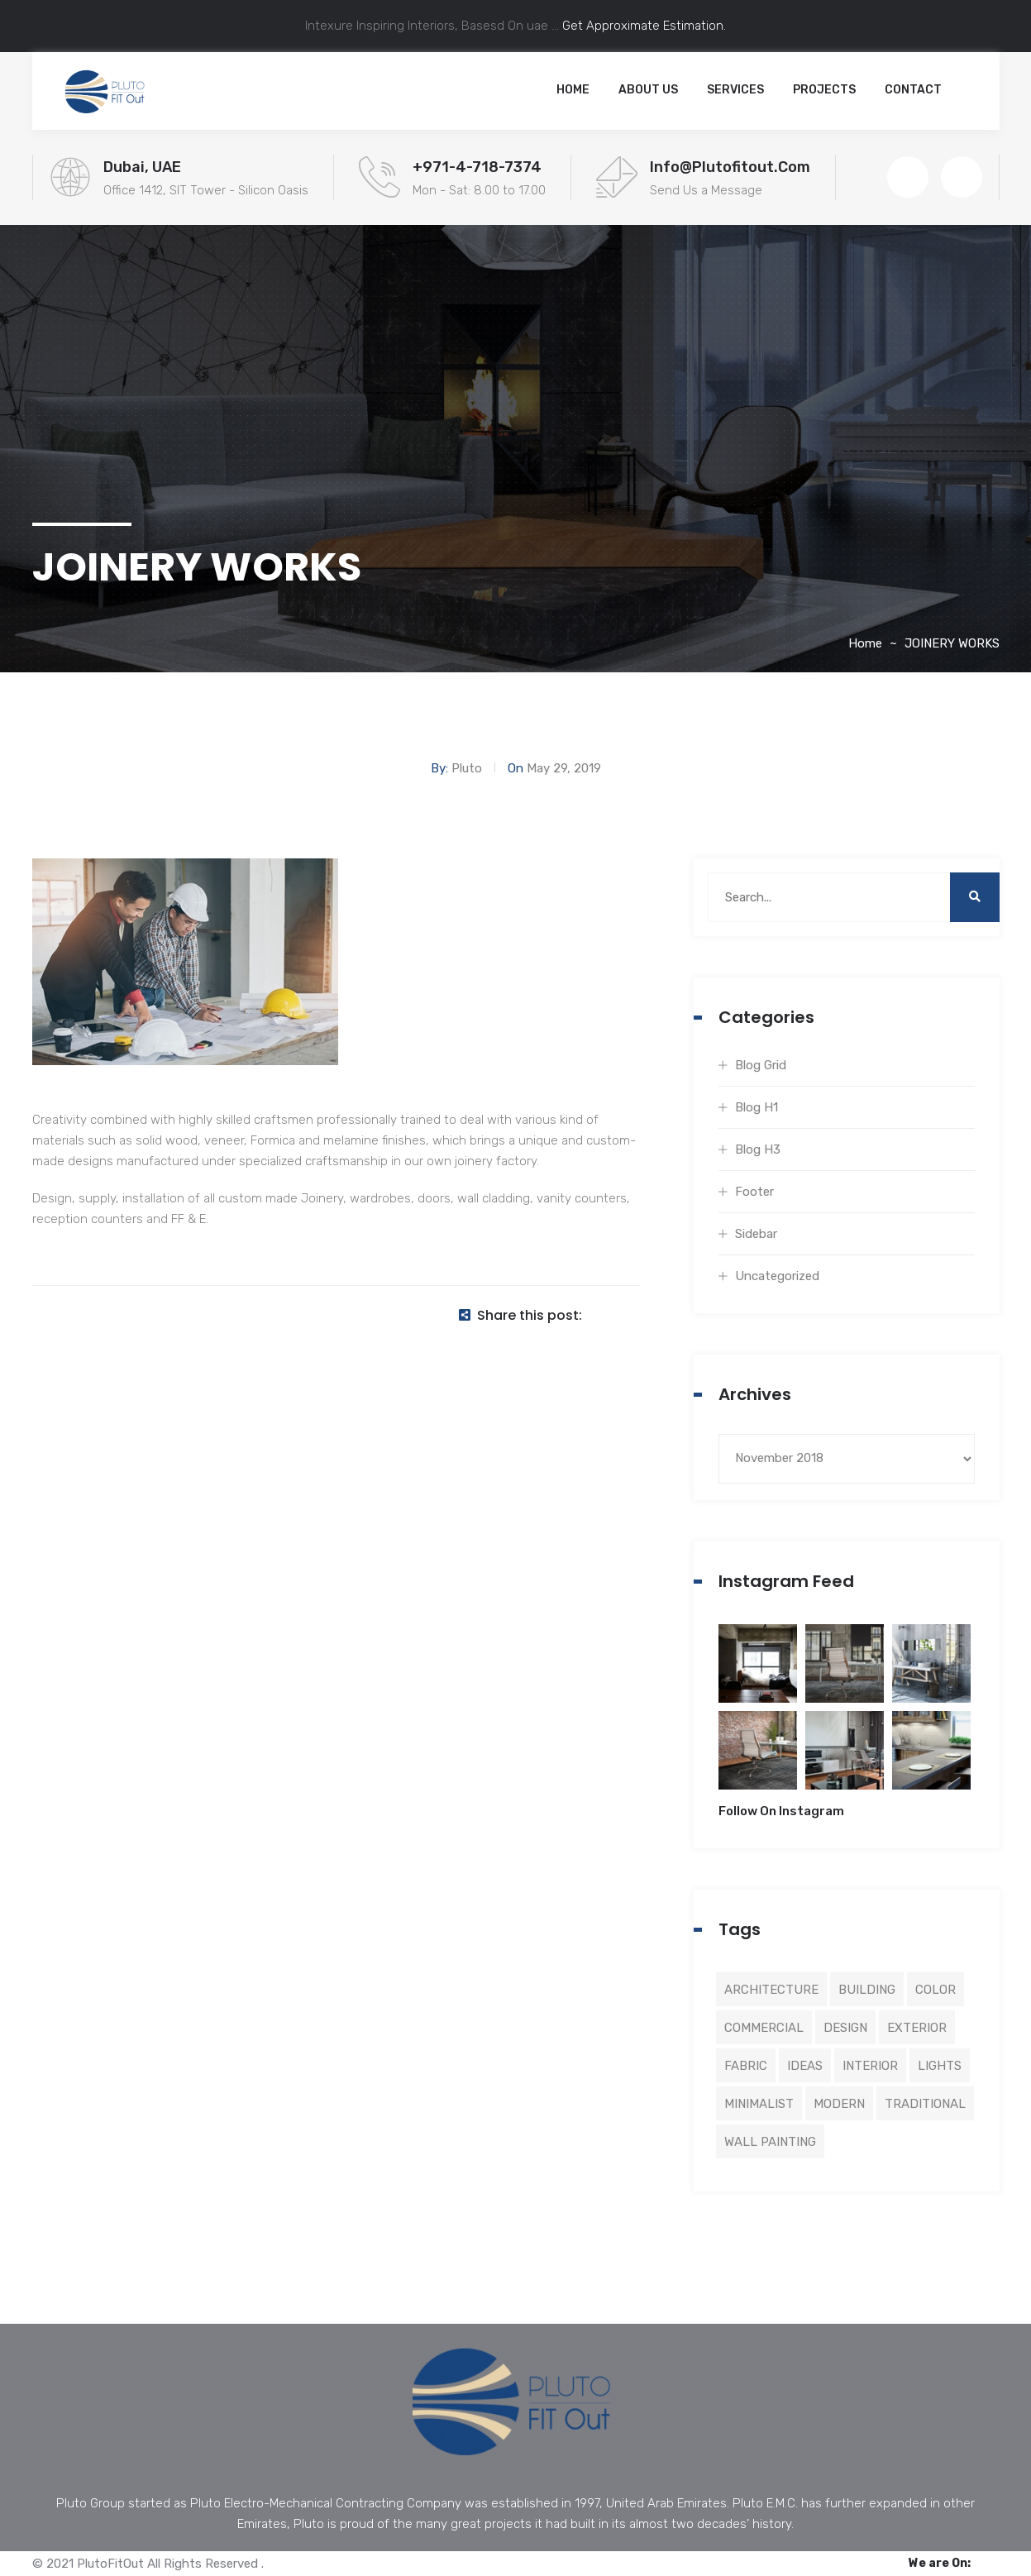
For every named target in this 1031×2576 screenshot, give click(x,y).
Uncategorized (777, 1276)
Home (572, 90)
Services (735, 90)
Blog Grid (760, 1065)
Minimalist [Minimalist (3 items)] (759, 2103)
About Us (648, 90)
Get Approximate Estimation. (642, 25)
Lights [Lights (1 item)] (940, 2065)
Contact (913, 90)
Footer (754, 1191)
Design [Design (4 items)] (845, 2027)
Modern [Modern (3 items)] (839, 2103)
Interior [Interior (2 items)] (870, 2065)
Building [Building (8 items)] (866, 1989)
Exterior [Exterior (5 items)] (917, 2027)
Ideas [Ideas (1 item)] (805, 2065)
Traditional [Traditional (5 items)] (925, 2103)
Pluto (466, 768)
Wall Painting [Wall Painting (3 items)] (770, 2141)
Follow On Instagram (781, 1811)
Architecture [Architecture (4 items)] (771, 1989)
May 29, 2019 (564, 768)
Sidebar (756, 1233)
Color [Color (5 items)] (935, 1989)
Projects (824, 90)
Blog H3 (757, 1149)
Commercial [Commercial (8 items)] (764, 2027)
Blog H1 (756, 1107)
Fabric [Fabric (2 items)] (745, 2065)
